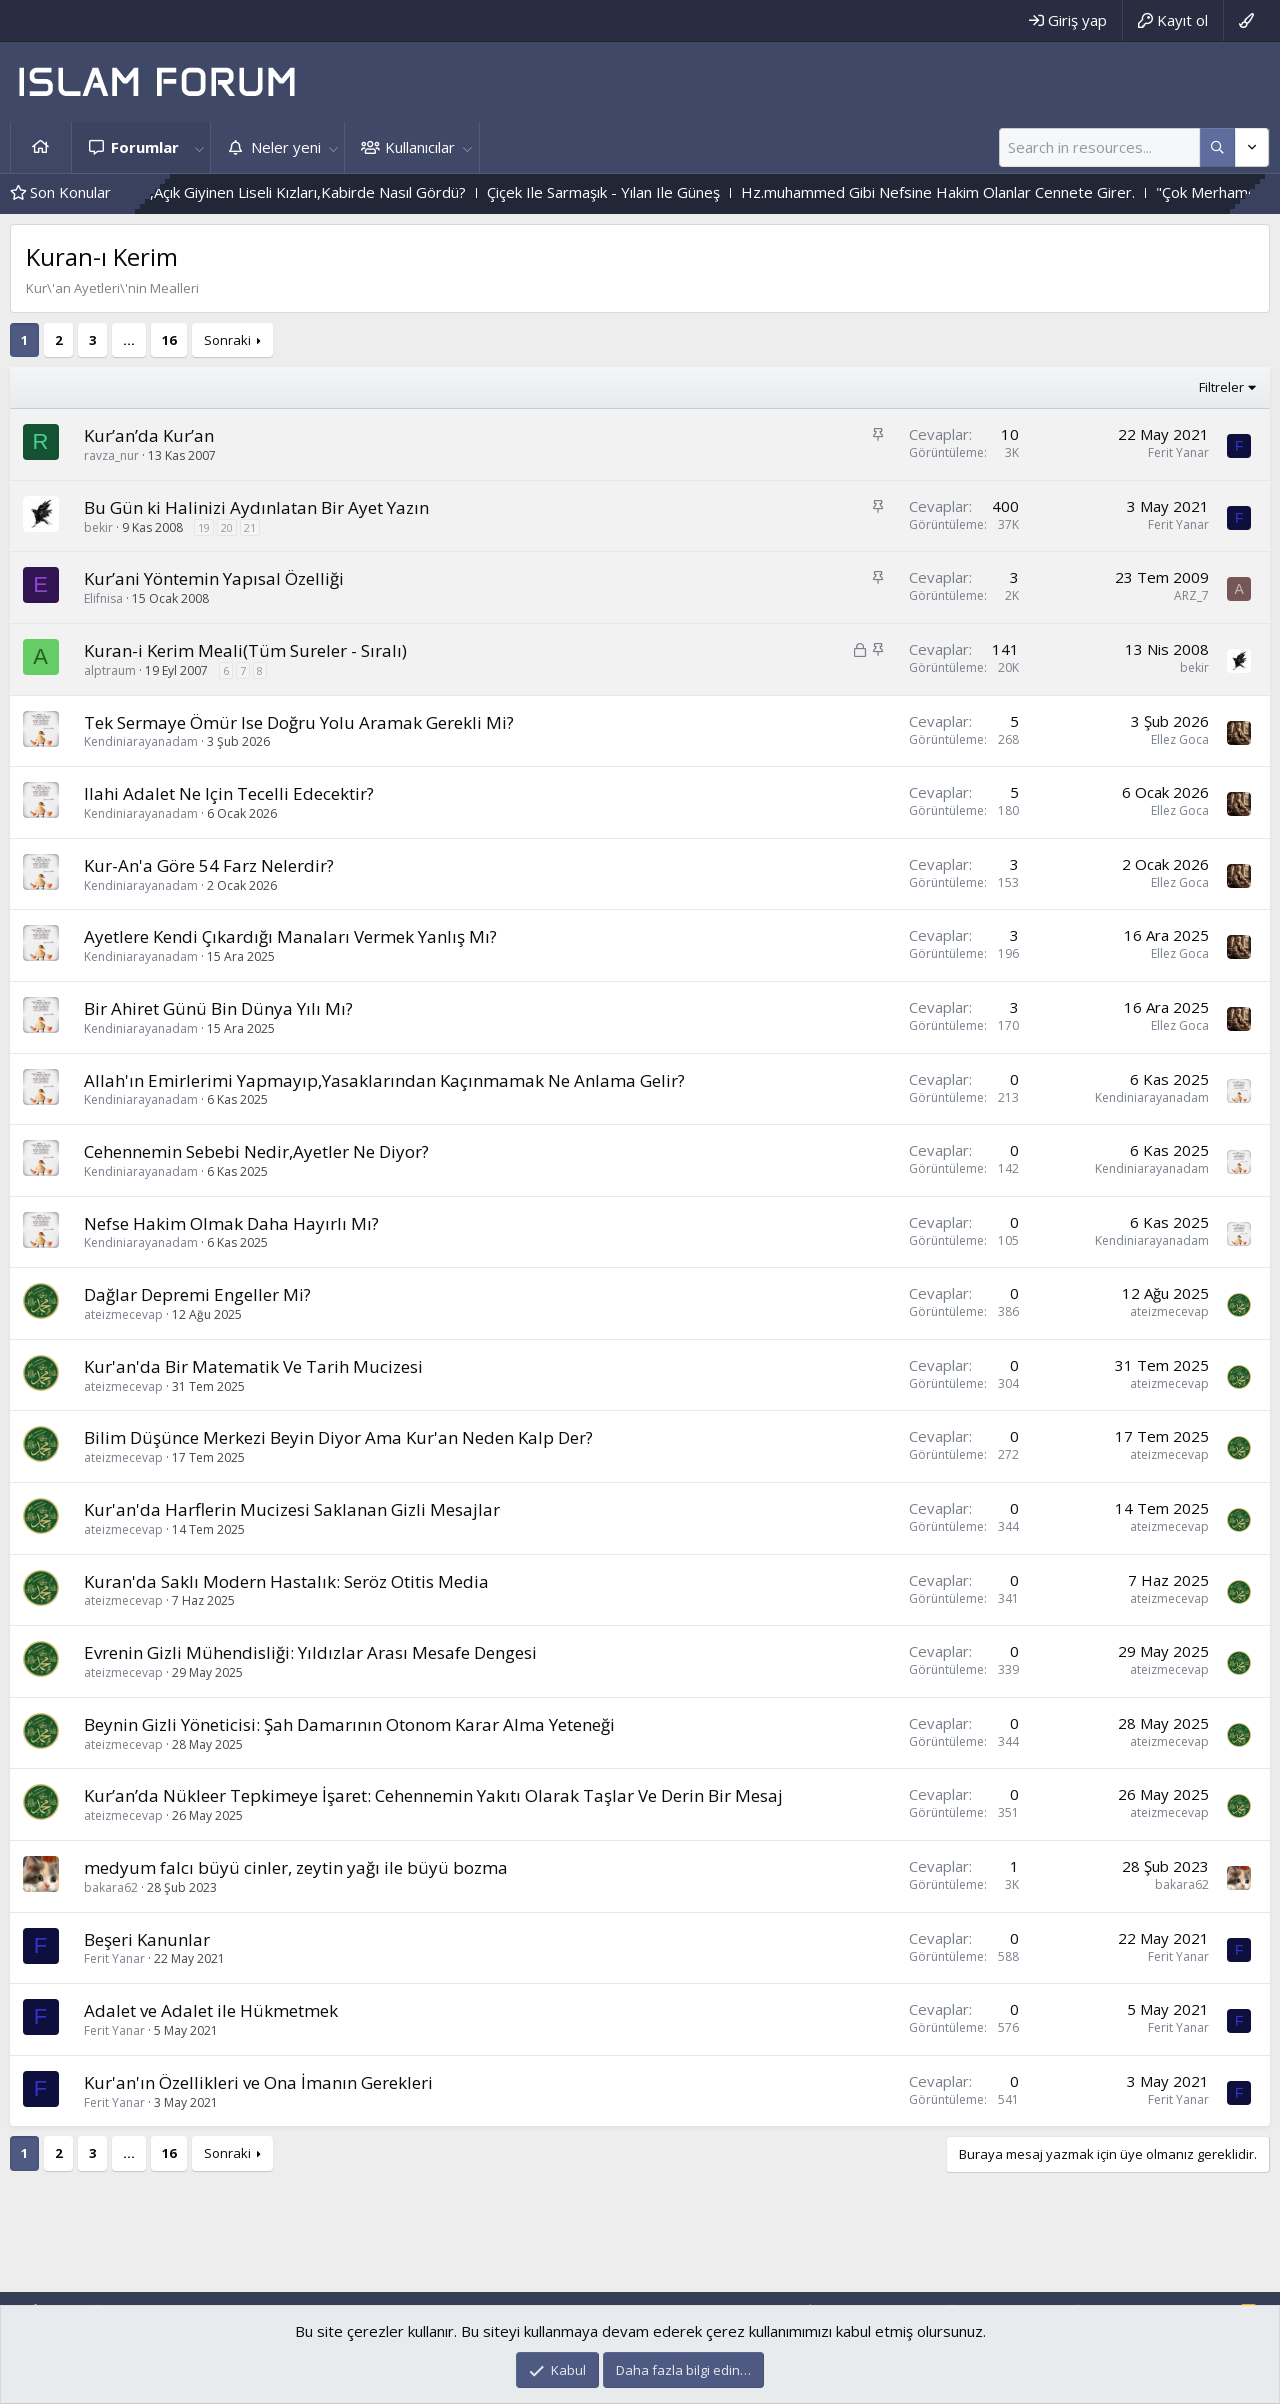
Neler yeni (286, 147)
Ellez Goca (1180, 739)
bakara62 (111, 1887)
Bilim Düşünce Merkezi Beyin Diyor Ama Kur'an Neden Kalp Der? (338, 1437)
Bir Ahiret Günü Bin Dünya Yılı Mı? (218, 1008)
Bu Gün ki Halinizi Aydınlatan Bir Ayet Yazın (256, 507)
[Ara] (1099, 147)
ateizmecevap (123, 1314)
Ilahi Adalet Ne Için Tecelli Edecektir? (229, 793)
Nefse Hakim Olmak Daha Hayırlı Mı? (231, 1223)
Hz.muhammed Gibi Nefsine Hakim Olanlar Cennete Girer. (1040, 192)
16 (169, 340)
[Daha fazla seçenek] (1217, 147)
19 (204, 527)
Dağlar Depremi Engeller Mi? (197, 1294)
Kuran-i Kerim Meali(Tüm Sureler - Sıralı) (245, 650)
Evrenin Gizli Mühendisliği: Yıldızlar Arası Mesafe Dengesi (310, 1652)
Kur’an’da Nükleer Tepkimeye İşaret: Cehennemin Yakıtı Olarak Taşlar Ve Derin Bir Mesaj (433, 1795)
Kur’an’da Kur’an (149, 435)
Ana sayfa (41, 147)
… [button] (129, 340)
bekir (98, 527)
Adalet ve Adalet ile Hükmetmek (211, 2010)
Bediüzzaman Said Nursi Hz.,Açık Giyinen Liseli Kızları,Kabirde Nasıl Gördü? (314, 192)
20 (227, 527)
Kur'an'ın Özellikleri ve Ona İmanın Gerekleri (258, 2082)
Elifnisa (103, 598)
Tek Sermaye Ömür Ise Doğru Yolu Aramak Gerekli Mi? (299, 722)
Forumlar (145, 147)
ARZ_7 (1191, 595)
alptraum (110, 670)
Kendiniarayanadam (141, 741)
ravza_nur (111, 455)
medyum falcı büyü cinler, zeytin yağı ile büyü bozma (296, 1867)
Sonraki (227, 340)
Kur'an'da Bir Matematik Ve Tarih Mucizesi (253, 1366)
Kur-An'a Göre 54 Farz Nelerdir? (209, 865)
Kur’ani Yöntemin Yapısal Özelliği (214, 578)
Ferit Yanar (1178, 452)
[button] (199, 147)
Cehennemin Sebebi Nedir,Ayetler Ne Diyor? (256, 1151)
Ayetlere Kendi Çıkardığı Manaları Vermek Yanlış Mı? (290, 936)
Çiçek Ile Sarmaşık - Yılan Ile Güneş (705, 192)
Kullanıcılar (420, 147)
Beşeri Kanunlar (147, 1939)
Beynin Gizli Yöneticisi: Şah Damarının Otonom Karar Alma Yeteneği (349, 1724)
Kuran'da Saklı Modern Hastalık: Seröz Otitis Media (286, 1581)
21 (250, 527)
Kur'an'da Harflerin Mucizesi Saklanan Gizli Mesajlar (292, 1509)
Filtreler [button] (1221, 387)
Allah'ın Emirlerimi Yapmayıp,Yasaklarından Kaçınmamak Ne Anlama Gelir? (384, 1080)
